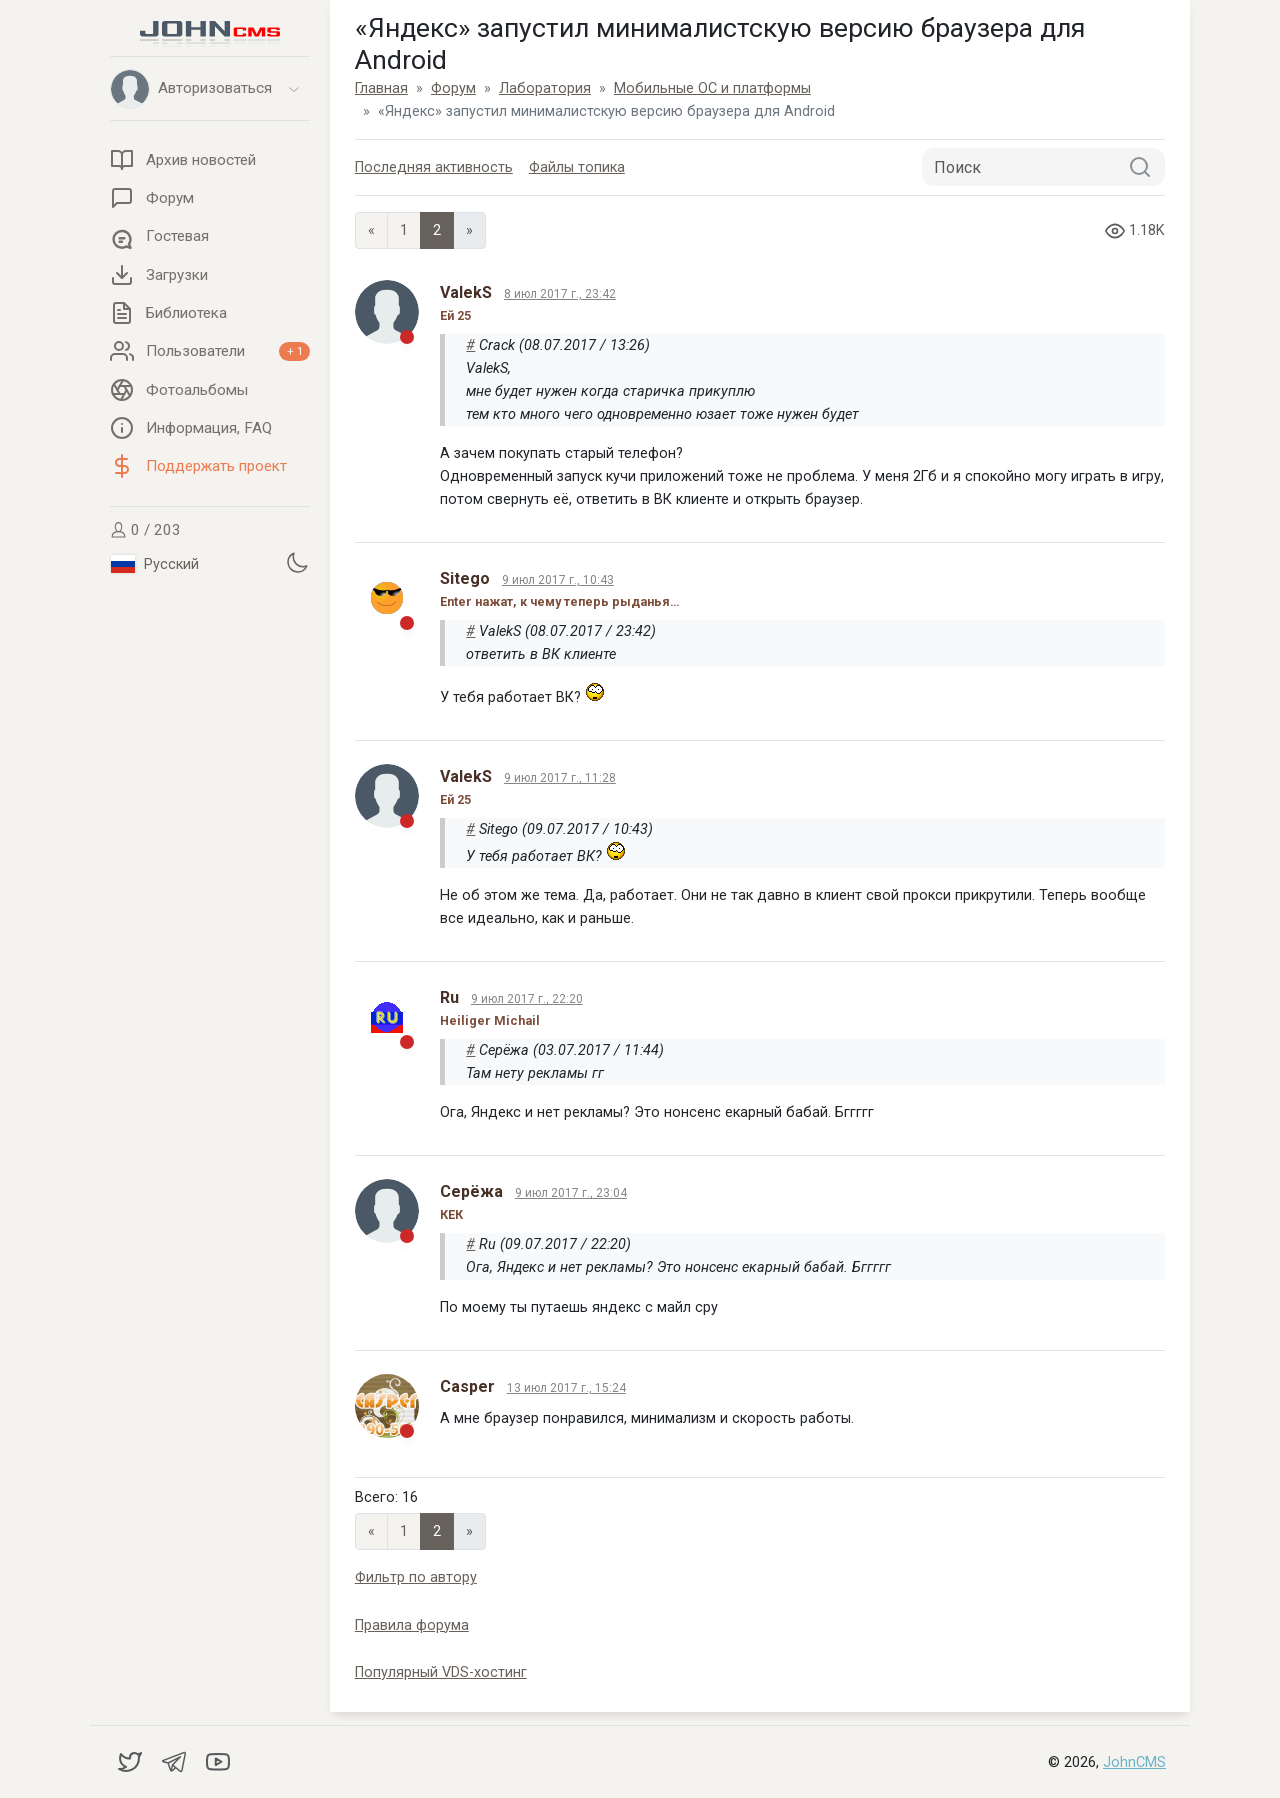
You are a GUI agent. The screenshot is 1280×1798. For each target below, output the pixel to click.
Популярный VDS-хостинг (441, 1672)
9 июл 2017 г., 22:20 (527, 999)
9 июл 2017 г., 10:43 (558, 580)
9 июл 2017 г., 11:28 (560, 778)
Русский (155, 564)
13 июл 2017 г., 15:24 (566, 1388)
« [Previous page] (371, 230)
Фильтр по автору (416, 1577)
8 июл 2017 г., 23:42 (560, 294)
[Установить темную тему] (297, 562)
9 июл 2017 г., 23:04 (571, 1193)
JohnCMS (1134, 1762)
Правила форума (412, 1625)
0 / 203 (145, 530)
